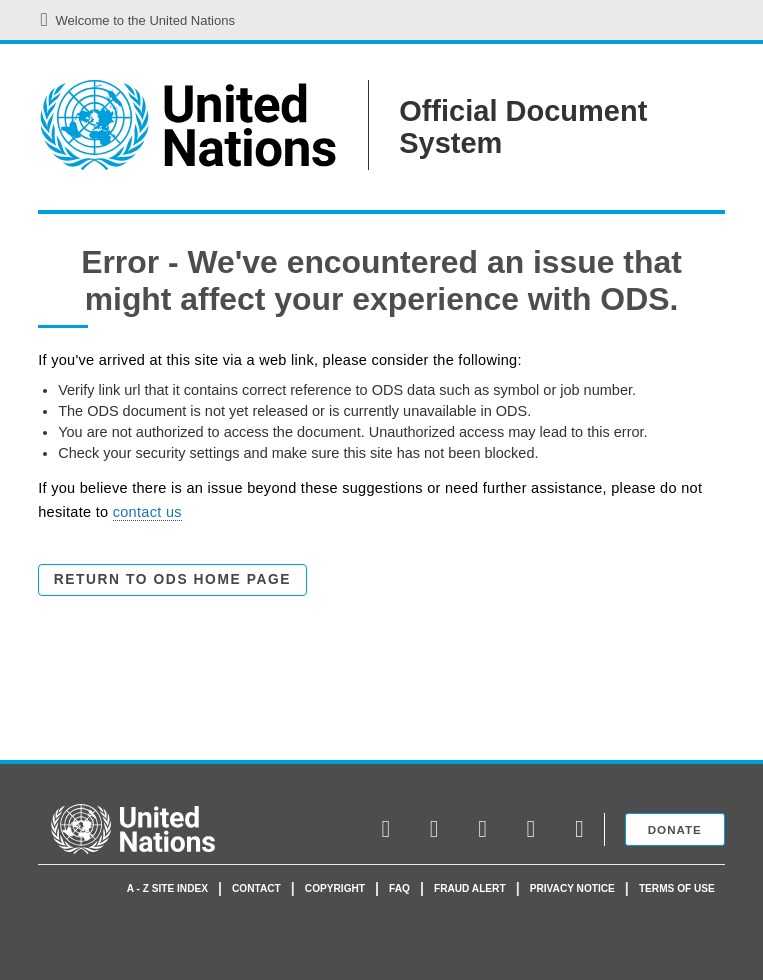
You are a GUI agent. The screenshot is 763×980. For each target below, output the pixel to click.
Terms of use (677, 888)
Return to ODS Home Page (172, 579)
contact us (147, 512)
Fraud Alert (470, 888)
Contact (256, 888)
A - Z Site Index (167, 888)
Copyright (335, 888)
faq (399, 888)
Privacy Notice (572, 888)
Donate (675, 829)
